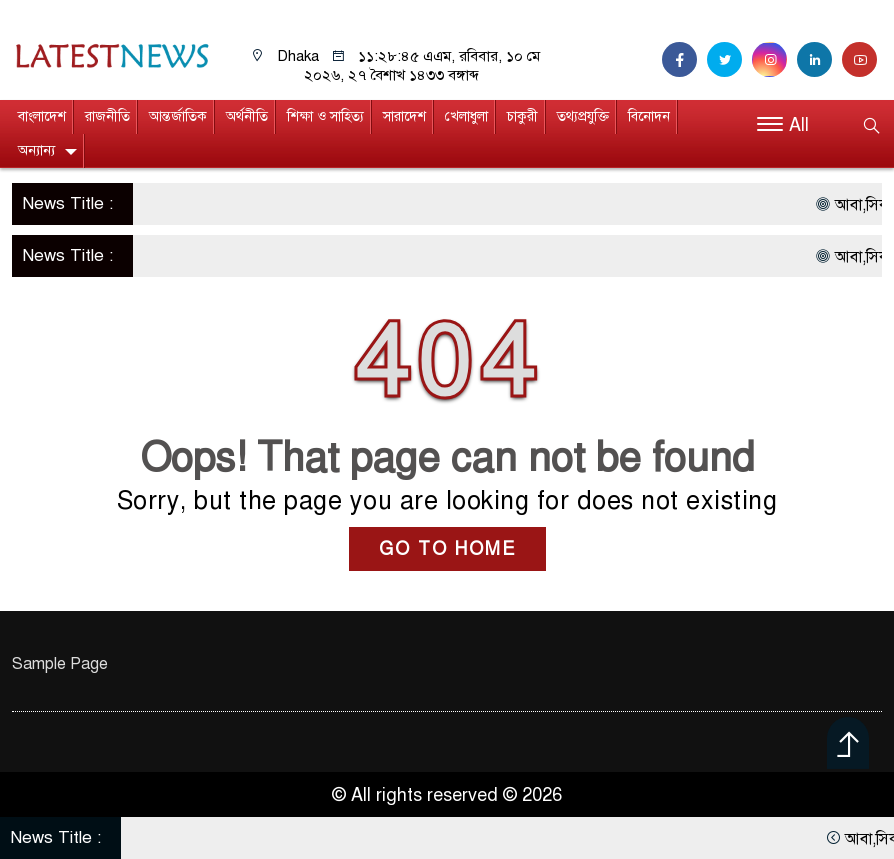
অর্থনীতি (247, 116)
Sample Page (60, 664)
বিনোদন (649, 116)
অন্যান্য (36, 150)
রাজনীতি (107, 116)
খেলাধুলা (466, 116)
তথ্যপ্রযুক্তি (583, 116)
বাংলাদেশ (42, 116)
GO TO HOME (447, 549)
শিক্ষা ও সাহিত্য (325, 116)
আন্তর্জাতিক (178, 116)
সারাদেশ (404, 116)
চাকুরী (522, 116)
